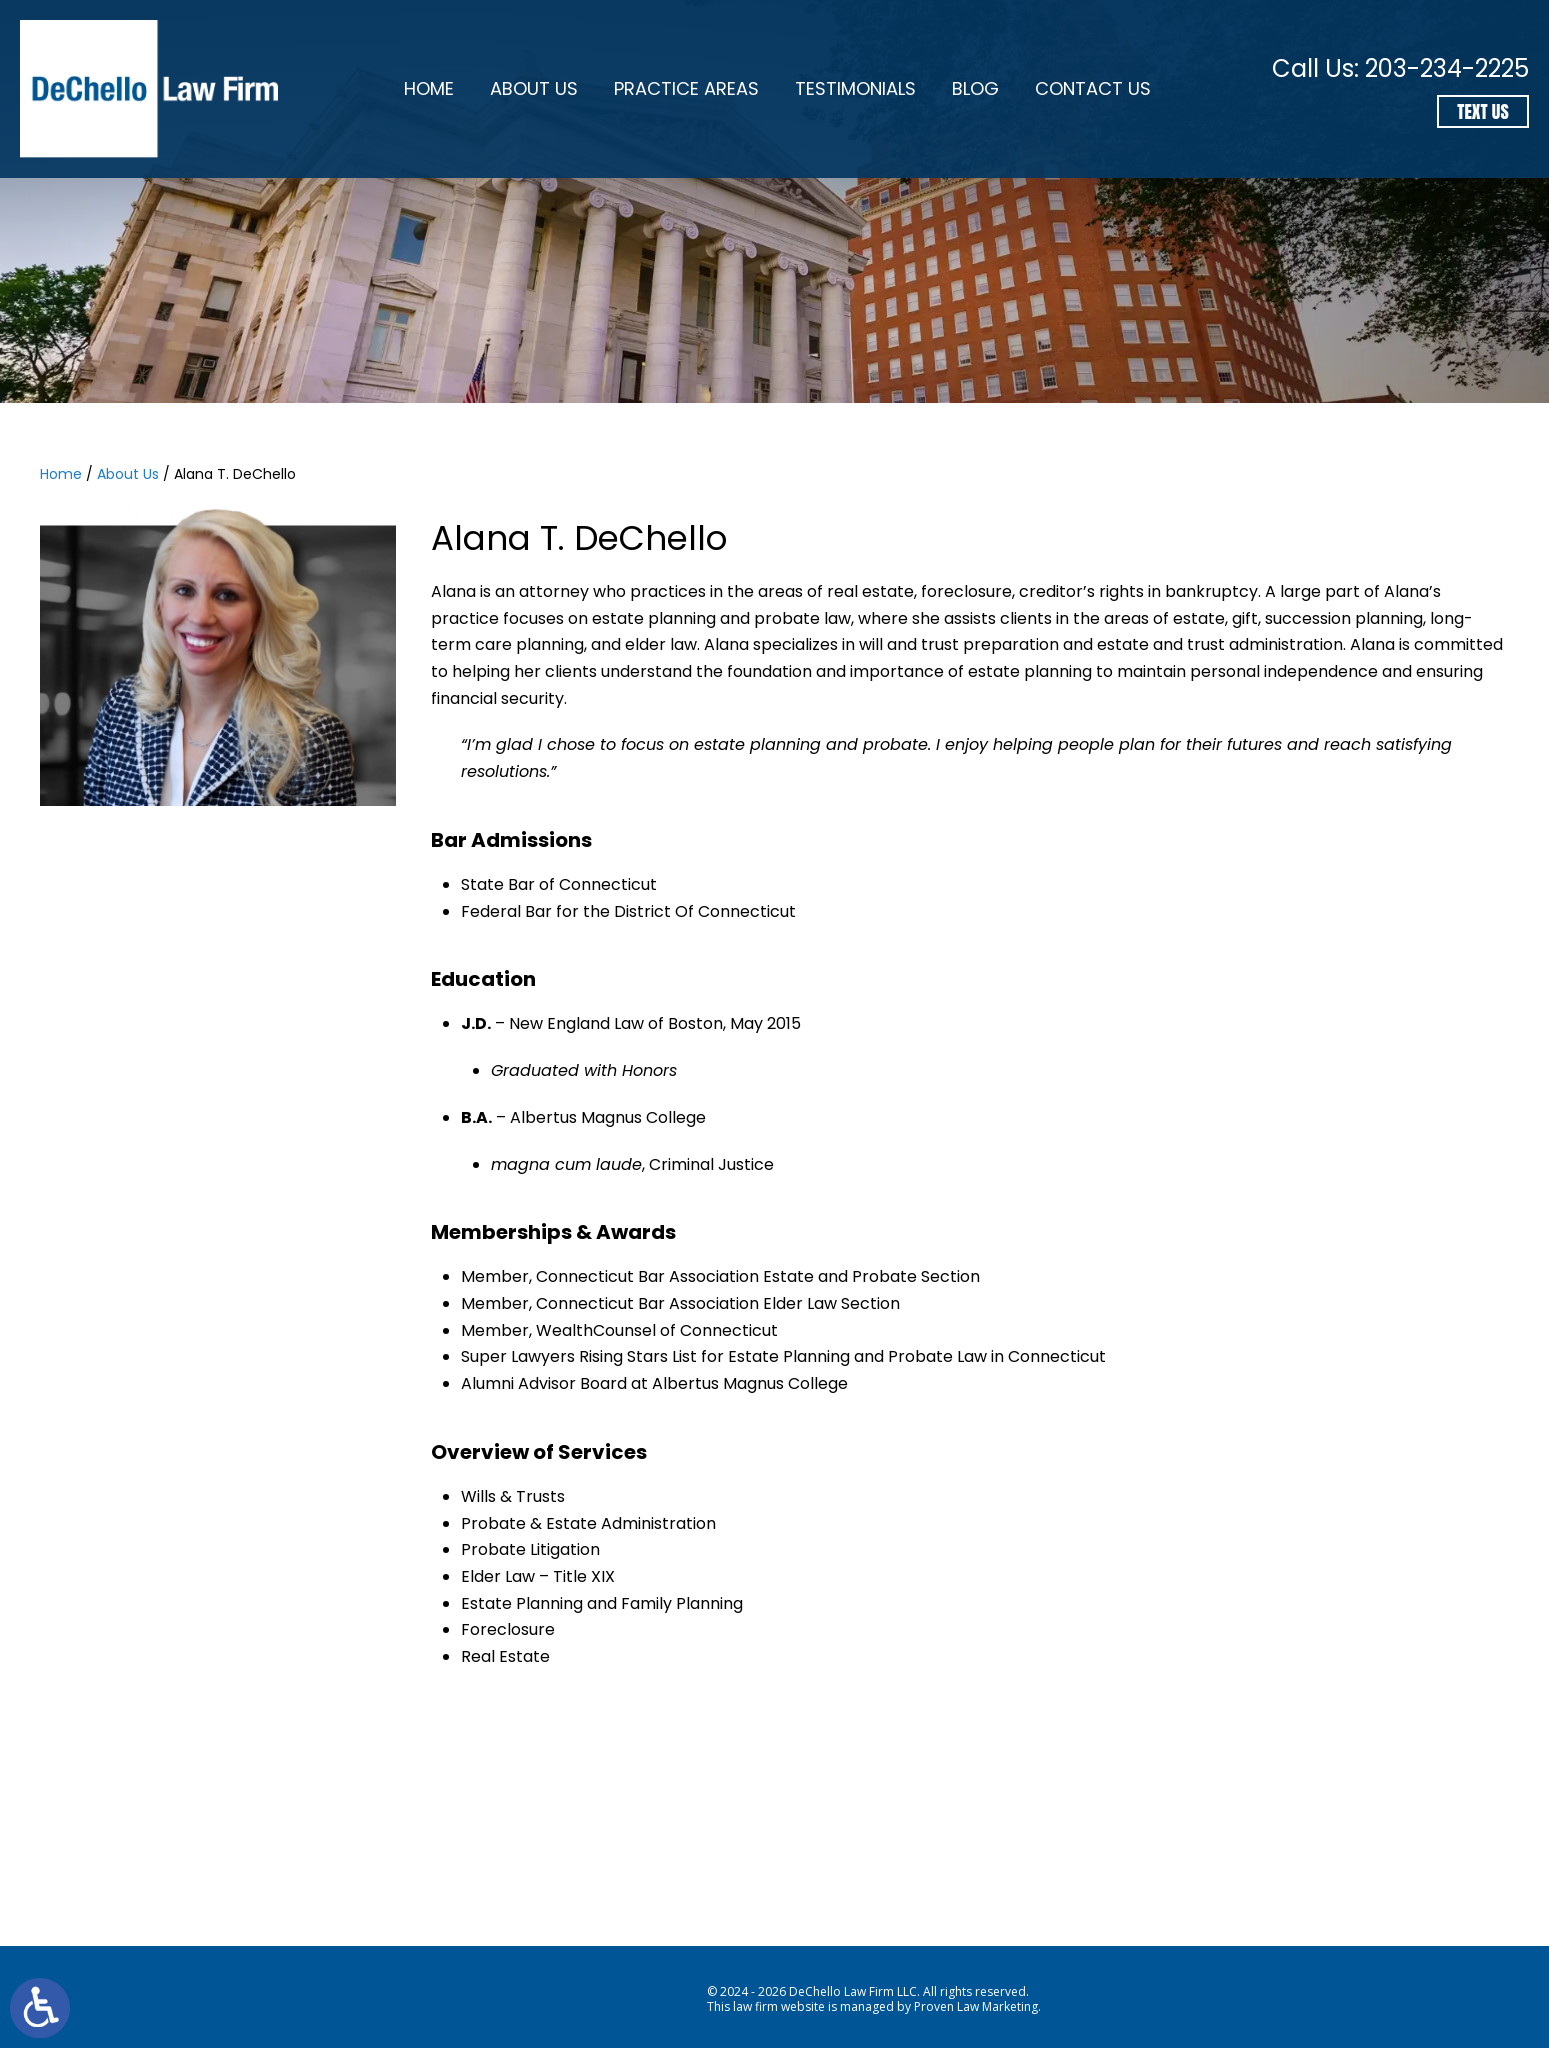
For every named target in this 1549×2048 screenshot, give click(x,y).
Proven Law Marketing (976, 2006)
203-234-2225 (1447, 68)
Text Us (1482, 111)
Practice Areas (686, 88)
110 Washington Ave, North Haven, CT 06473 (1162, 1868)
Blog (975, 88)
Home (429, 88)
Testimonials (855, 88)
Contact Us (1093, 88)
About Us (534, 88)
